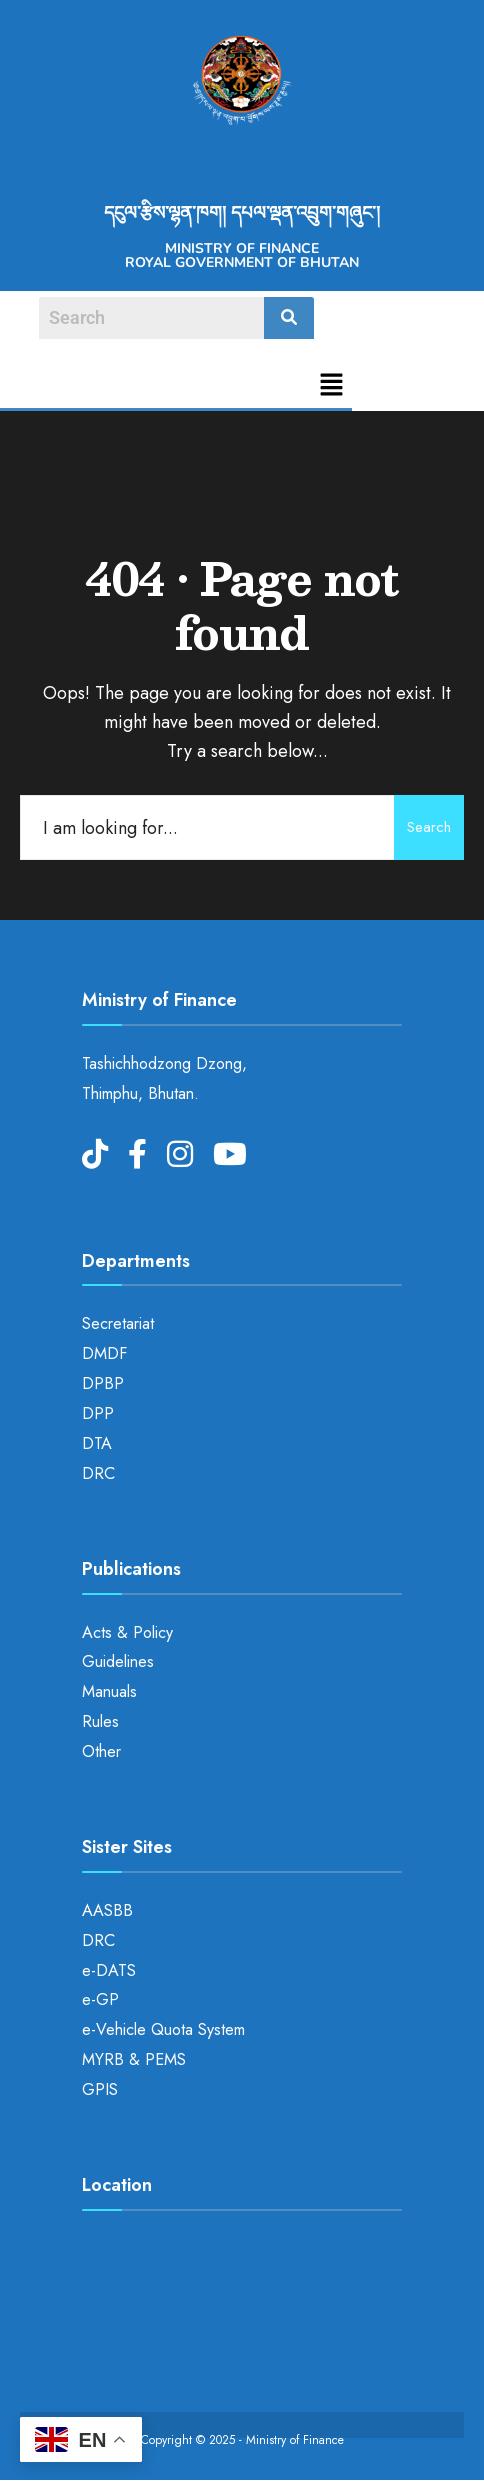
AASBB (107, 1910)
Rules (100, 1721)
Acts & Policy (127, 1632)
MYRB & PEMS (134, 2059)
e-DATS (109, 1970)
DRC (98, 1473)
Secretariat (118, 1323)
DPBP (103, 1383)
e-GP (100, 1999)
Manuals (109, 1691)
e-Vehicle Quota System (163, 2029)
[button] (332, 386)
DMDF (104, 1353)
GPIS (100, 2089)
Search (429, 827)
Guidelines (118, 1661)
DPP (98, 1413)
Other (101, 1751)
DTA (97, 1443)
